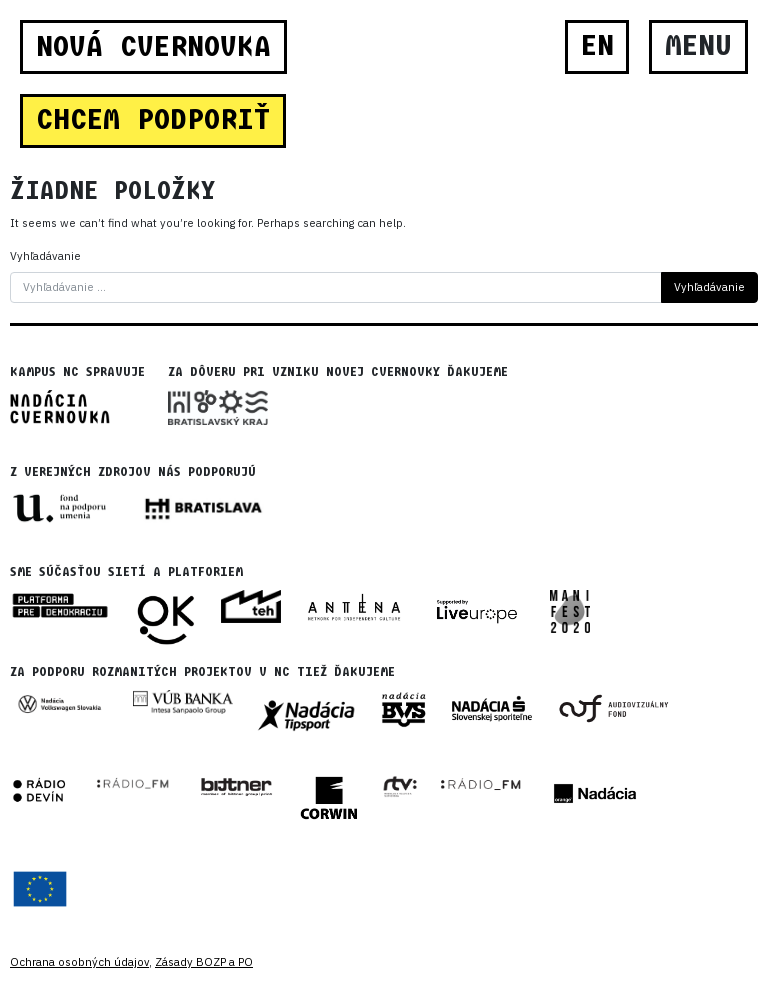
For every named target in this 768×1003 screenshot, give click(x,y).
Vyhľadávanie (45, 256)
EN (597, 46)
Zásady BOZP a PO (204, 962)
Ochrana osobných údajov (79, 962)
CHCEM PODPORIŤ (153, 120)
